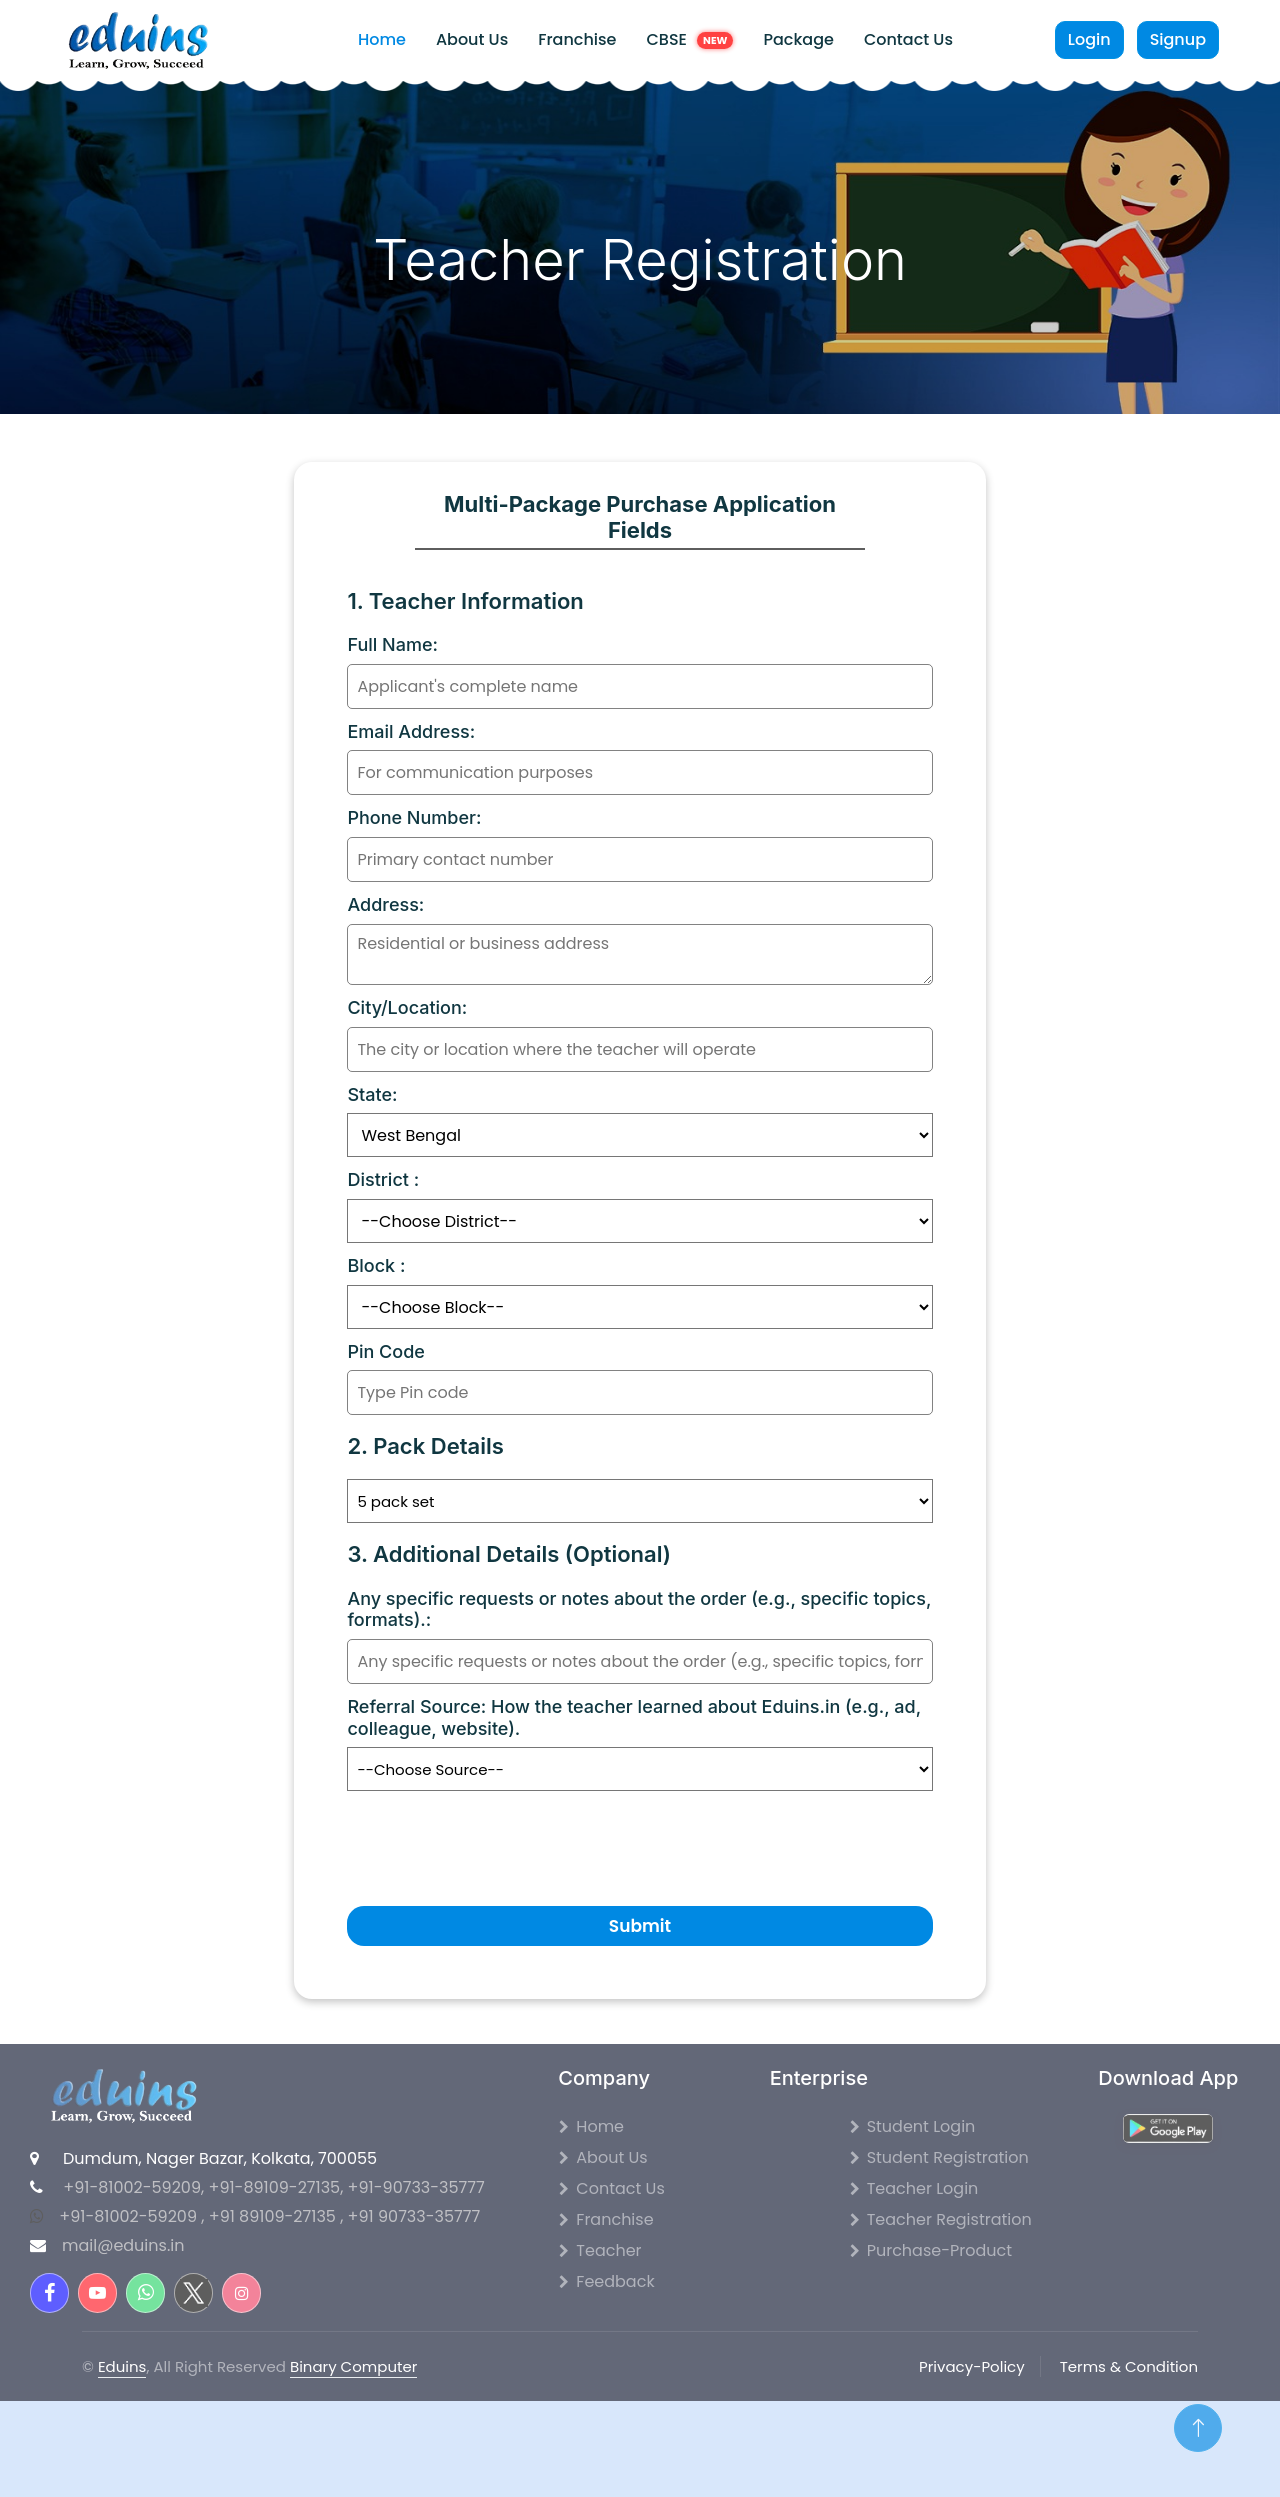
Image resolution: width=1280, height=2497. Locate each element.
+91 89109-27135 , (278, 2216)
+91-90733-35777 (416, 2187)
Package (798, 39)
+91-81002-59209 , (132, 2216)
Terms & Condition (1129, 2366)
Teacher (600, 2250)
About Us (472, 39)
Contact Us (908, 39)
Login (1089, 39)
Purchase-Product (931, 2250)
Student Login (913, 2126)
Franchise (577, 39)
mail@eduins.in (123, 2245)
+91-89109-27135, (277, 2187)
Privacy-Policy (972, 2366)
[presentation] (499, 1838)
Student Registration (939, 2157)
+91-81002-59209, (133, 2187)
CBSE (689, 39)
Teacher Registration (941, 2219)
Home (382, 39)
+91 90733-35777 (414, 2216)
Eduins (122, 2366)
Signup (1178, 39)
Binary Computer (353, 2366)
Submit (640, 1926)
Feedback (606, 2281)
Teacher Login (914, 2188)
